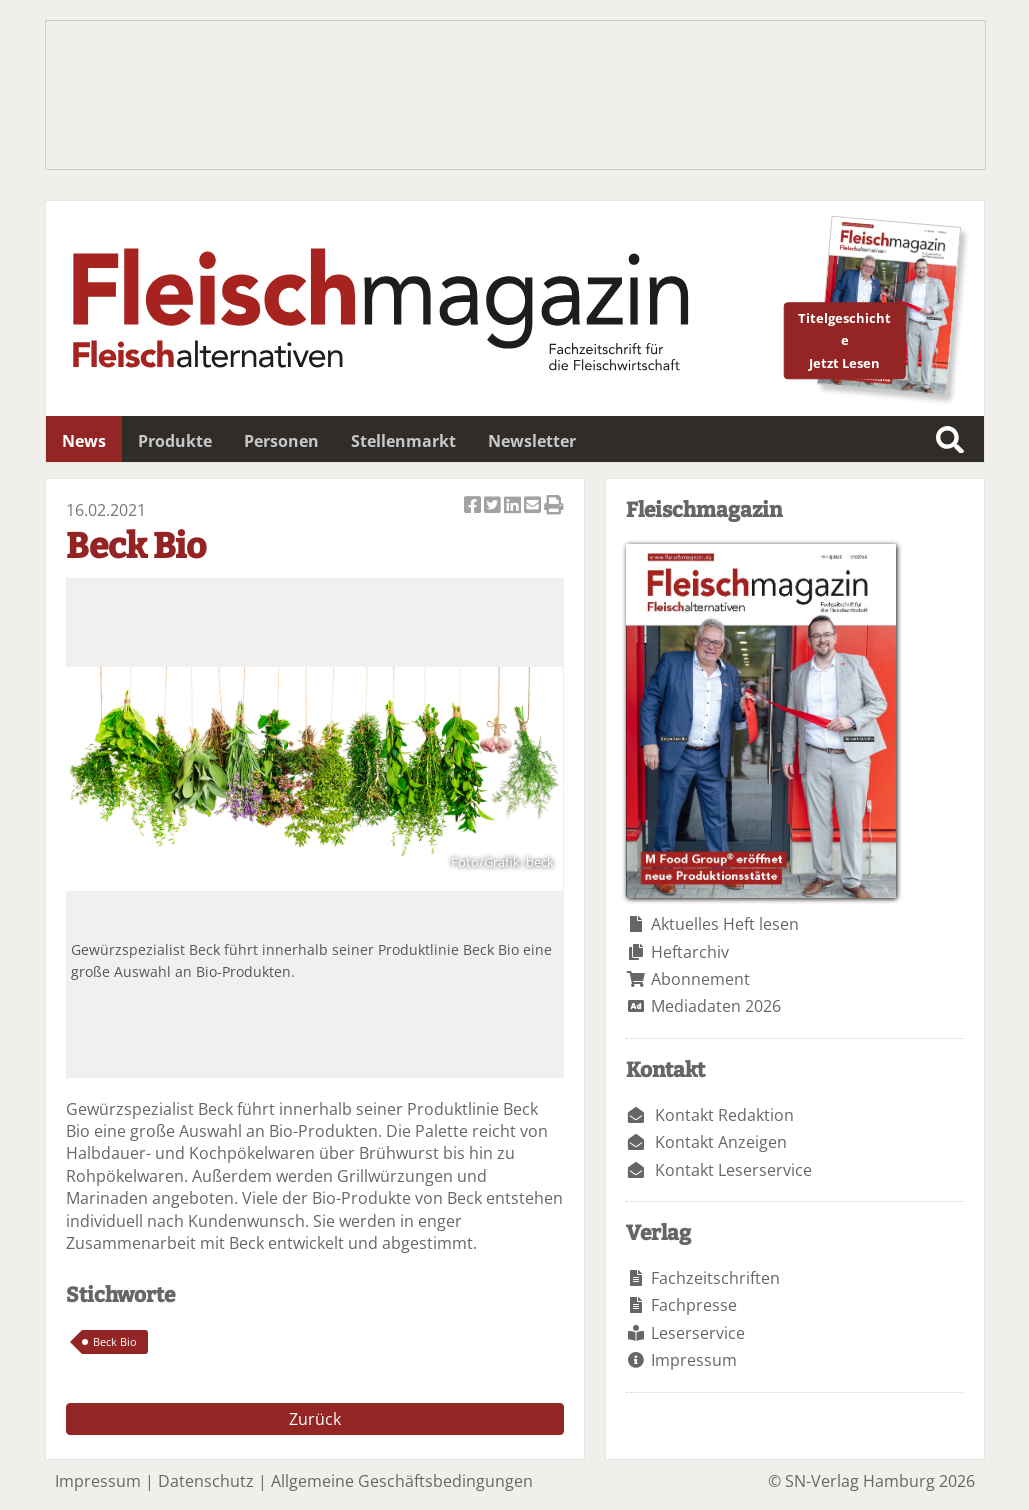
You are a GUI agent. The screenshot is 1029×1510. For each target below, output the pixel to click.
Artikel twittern (494, 506)
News (84, 441)
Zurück (315, 1419)
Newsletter (532, 441)
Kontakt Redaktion (724, 1115)
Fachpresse (694, 1305)
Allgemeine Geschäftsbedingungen (402, 1481)
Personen (281, 441)
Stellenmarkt (403, 441)
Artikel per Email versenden (534, 506)
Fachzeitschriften (715, 1278)
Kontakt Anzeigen (721, 1142)
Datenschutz (206, 1481)
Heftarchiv (690, 952)
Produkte (175, 441)
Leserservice (698, 1333)
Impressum (694, 1360)
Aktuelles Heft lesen (725, 924)
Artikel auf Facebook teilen (474, 506)
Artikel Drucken (554, 506)
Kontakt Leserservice (733, 1170)
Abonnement (700, 979)
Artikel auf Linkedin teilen (514, 506)
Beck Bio (115, 1341)
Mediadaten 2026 (716, 1006)
